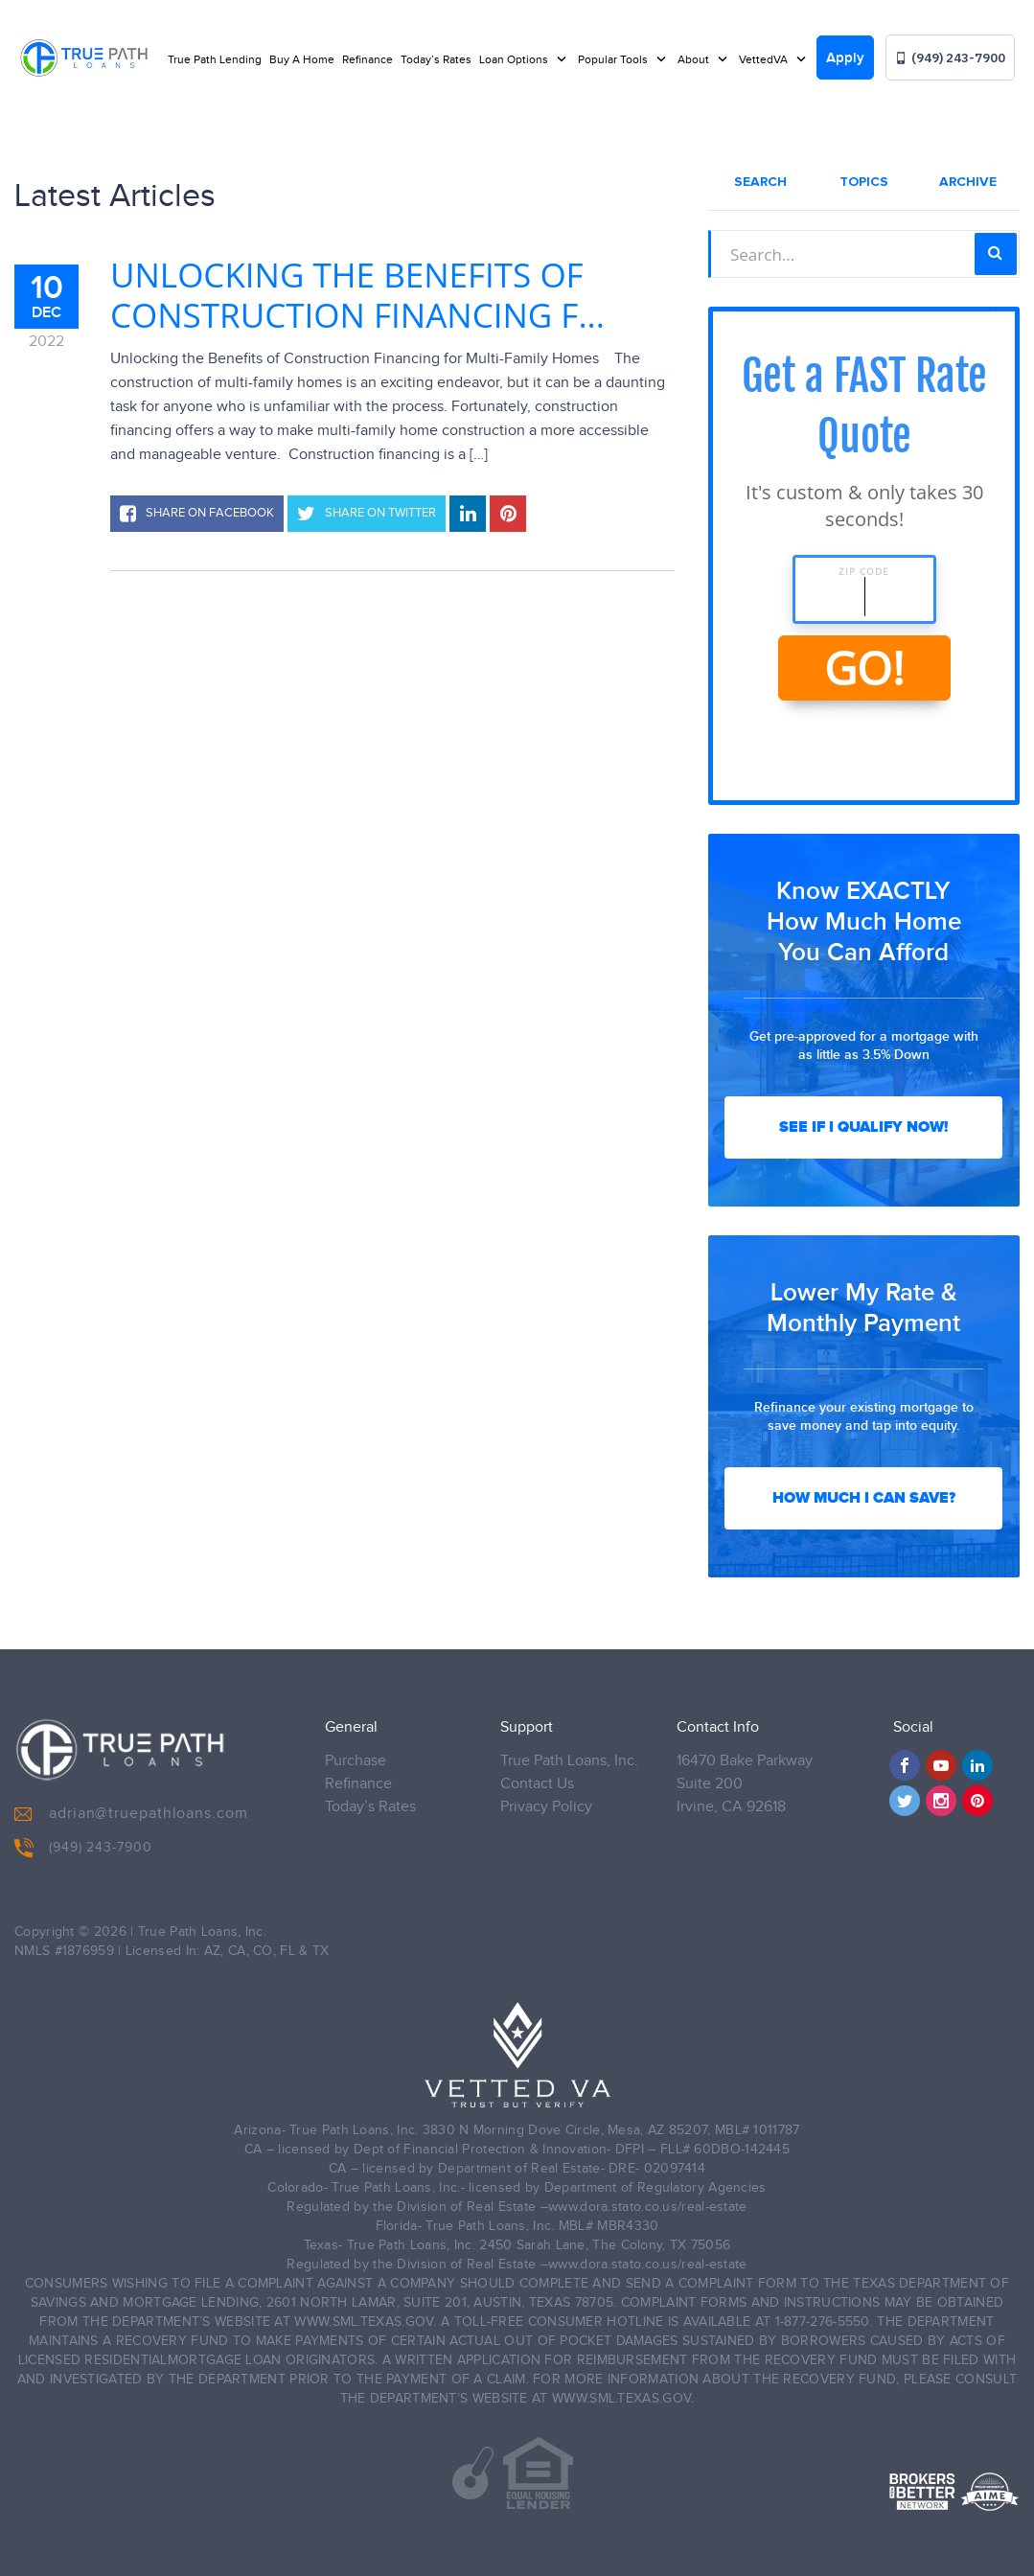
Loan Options (515, 59)
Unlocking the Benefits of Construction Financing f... (357, 295)
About (695, 59)
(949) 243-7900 (950, 58)
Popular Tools (614, 59)
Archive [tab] (968, 182)
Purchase (355, 1775)
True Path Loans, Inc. (569, 1775)
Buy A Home (301, 59)
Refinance (367, 59)
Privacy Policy (546, 1821)
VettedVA (765, 59)
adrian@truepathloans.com (131, 1828)
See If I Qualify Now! (863, 1127)
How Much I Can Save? (863, 1497)
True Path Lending (215, 59)
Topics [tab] (863, 182)
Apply (845, 58)
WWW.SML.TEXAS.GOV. (365, 2336)
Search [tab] (760, 182)
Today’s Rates (436, 59)
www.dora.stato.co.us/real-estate (647, 2221)
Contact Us (537, 1798)
